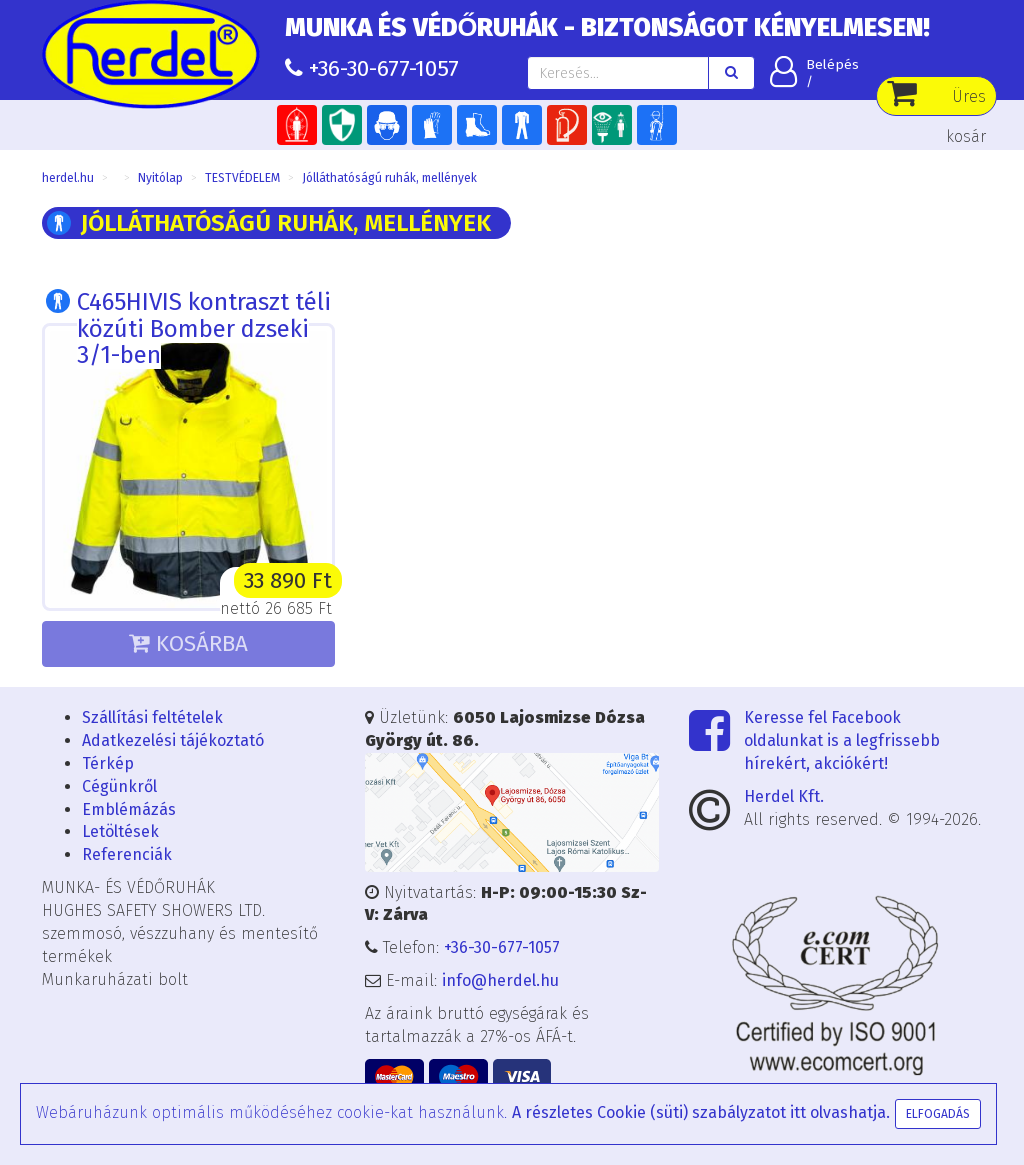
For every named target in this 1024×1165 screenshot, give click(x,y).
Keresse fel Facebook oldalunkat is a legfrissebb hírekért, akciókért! (842, 740)
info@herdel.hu (500, 980)
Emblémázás (129, 809)
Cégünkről (119, 786)
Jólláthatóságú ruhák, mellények (389, 178)
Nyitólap (160, 178)
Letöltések (120, 831)
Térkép (108, 763)
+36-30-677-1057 (384, 68)
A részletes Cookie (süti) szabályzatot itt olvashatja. (701, 1112)
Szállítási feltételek (152, 717)
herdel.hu (68, 178)
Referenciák (127, 854)
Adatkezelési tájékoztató (173, 740)
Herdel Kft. (784, 796)
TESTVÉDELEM (242, 178)
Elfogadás (938, 1114)
